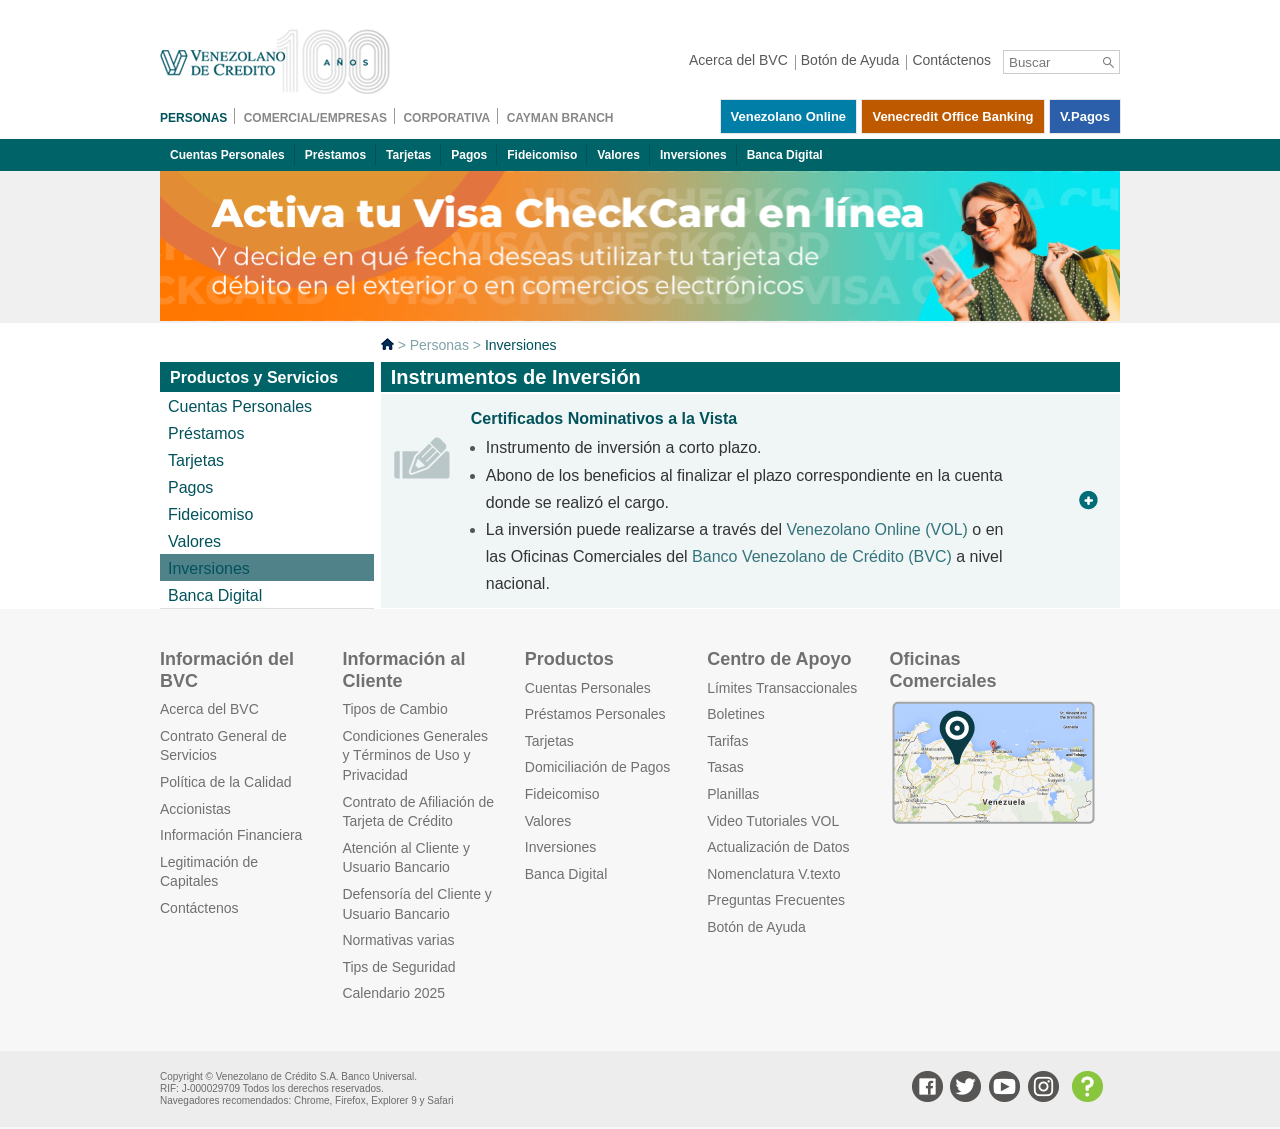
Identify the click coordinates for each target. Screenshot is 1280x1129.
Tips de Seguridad (398, 967)
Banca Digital (785, 155)
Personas (439, 345)
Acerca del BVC (209, 709)
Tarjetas (408, 155)
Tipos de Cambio (394, 709)
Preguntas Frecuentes (776, 900)
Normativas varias (398, 940)
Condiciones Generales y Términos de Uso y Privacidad (415, 755)
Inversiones (693, 155)
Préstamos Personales (595, 714)
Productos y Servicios (254, 377)
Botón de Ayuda (756, 927)
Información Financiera (231, 835)
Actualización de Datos (778, 847)
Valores (618, 155)
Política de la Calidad (226, 782)
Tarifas (727, 741)
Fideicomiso (542, 155)
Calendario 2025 (393, 993)
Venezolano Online (789, 116)
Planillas (733, 794)
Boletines (736, 714)
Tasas (725, 767)
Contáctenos (199, 908)
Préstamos (335, 155)
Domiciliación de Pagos (598, 767)
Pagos (469, 155)
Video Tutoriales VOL (773, 821)
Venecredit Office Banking (952, 116)
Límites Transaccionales (782, 688)
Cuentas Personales (227, 155)
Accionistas (195, 809)
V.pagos (1085, 116)
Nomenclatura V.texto (773, 874)
